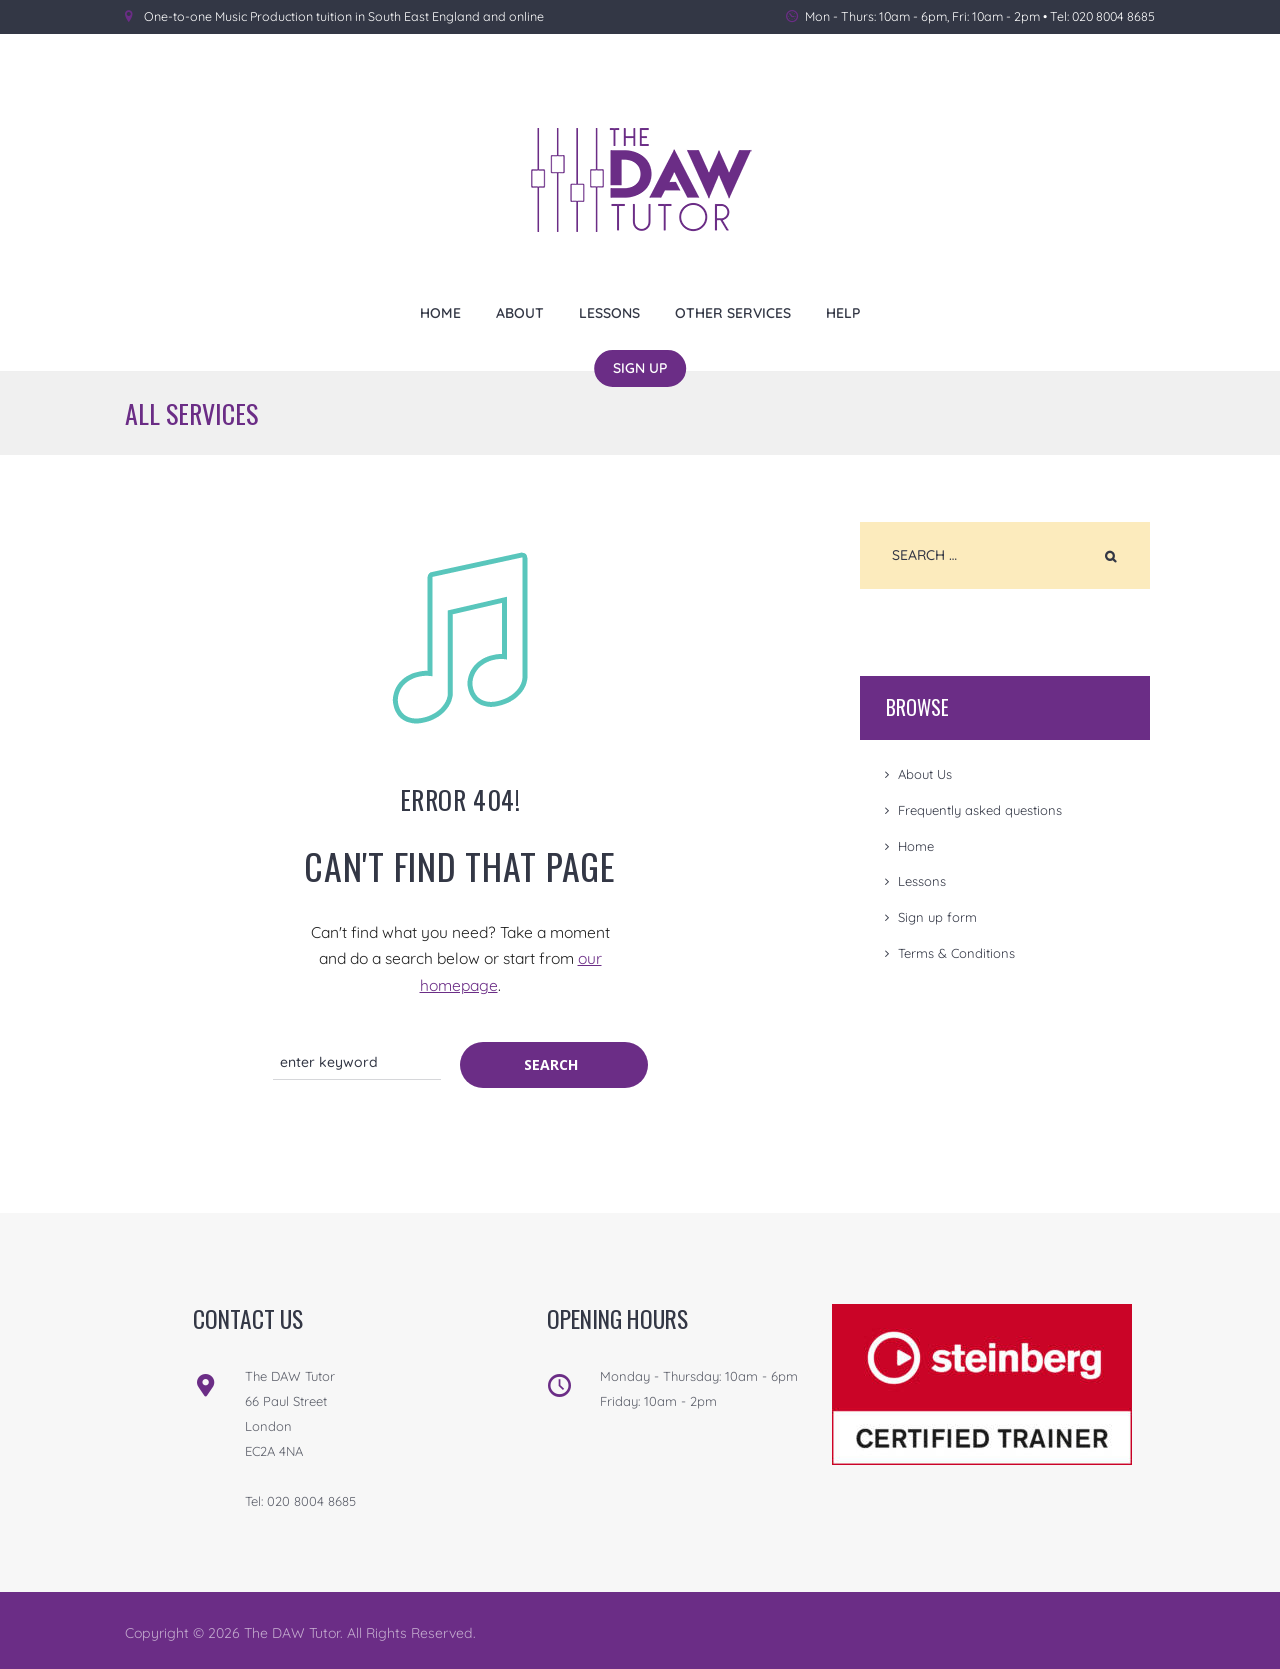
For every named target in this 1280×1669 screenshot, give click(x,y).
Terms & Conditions (956, 953)
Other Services (733, 312)
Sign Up (640, 367)
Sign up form (937, 917)
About (520, 312)
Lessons (609, 312)
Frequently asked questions (980, 810)
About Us (925, 774)
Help (843, 312)
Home (440, 312)
